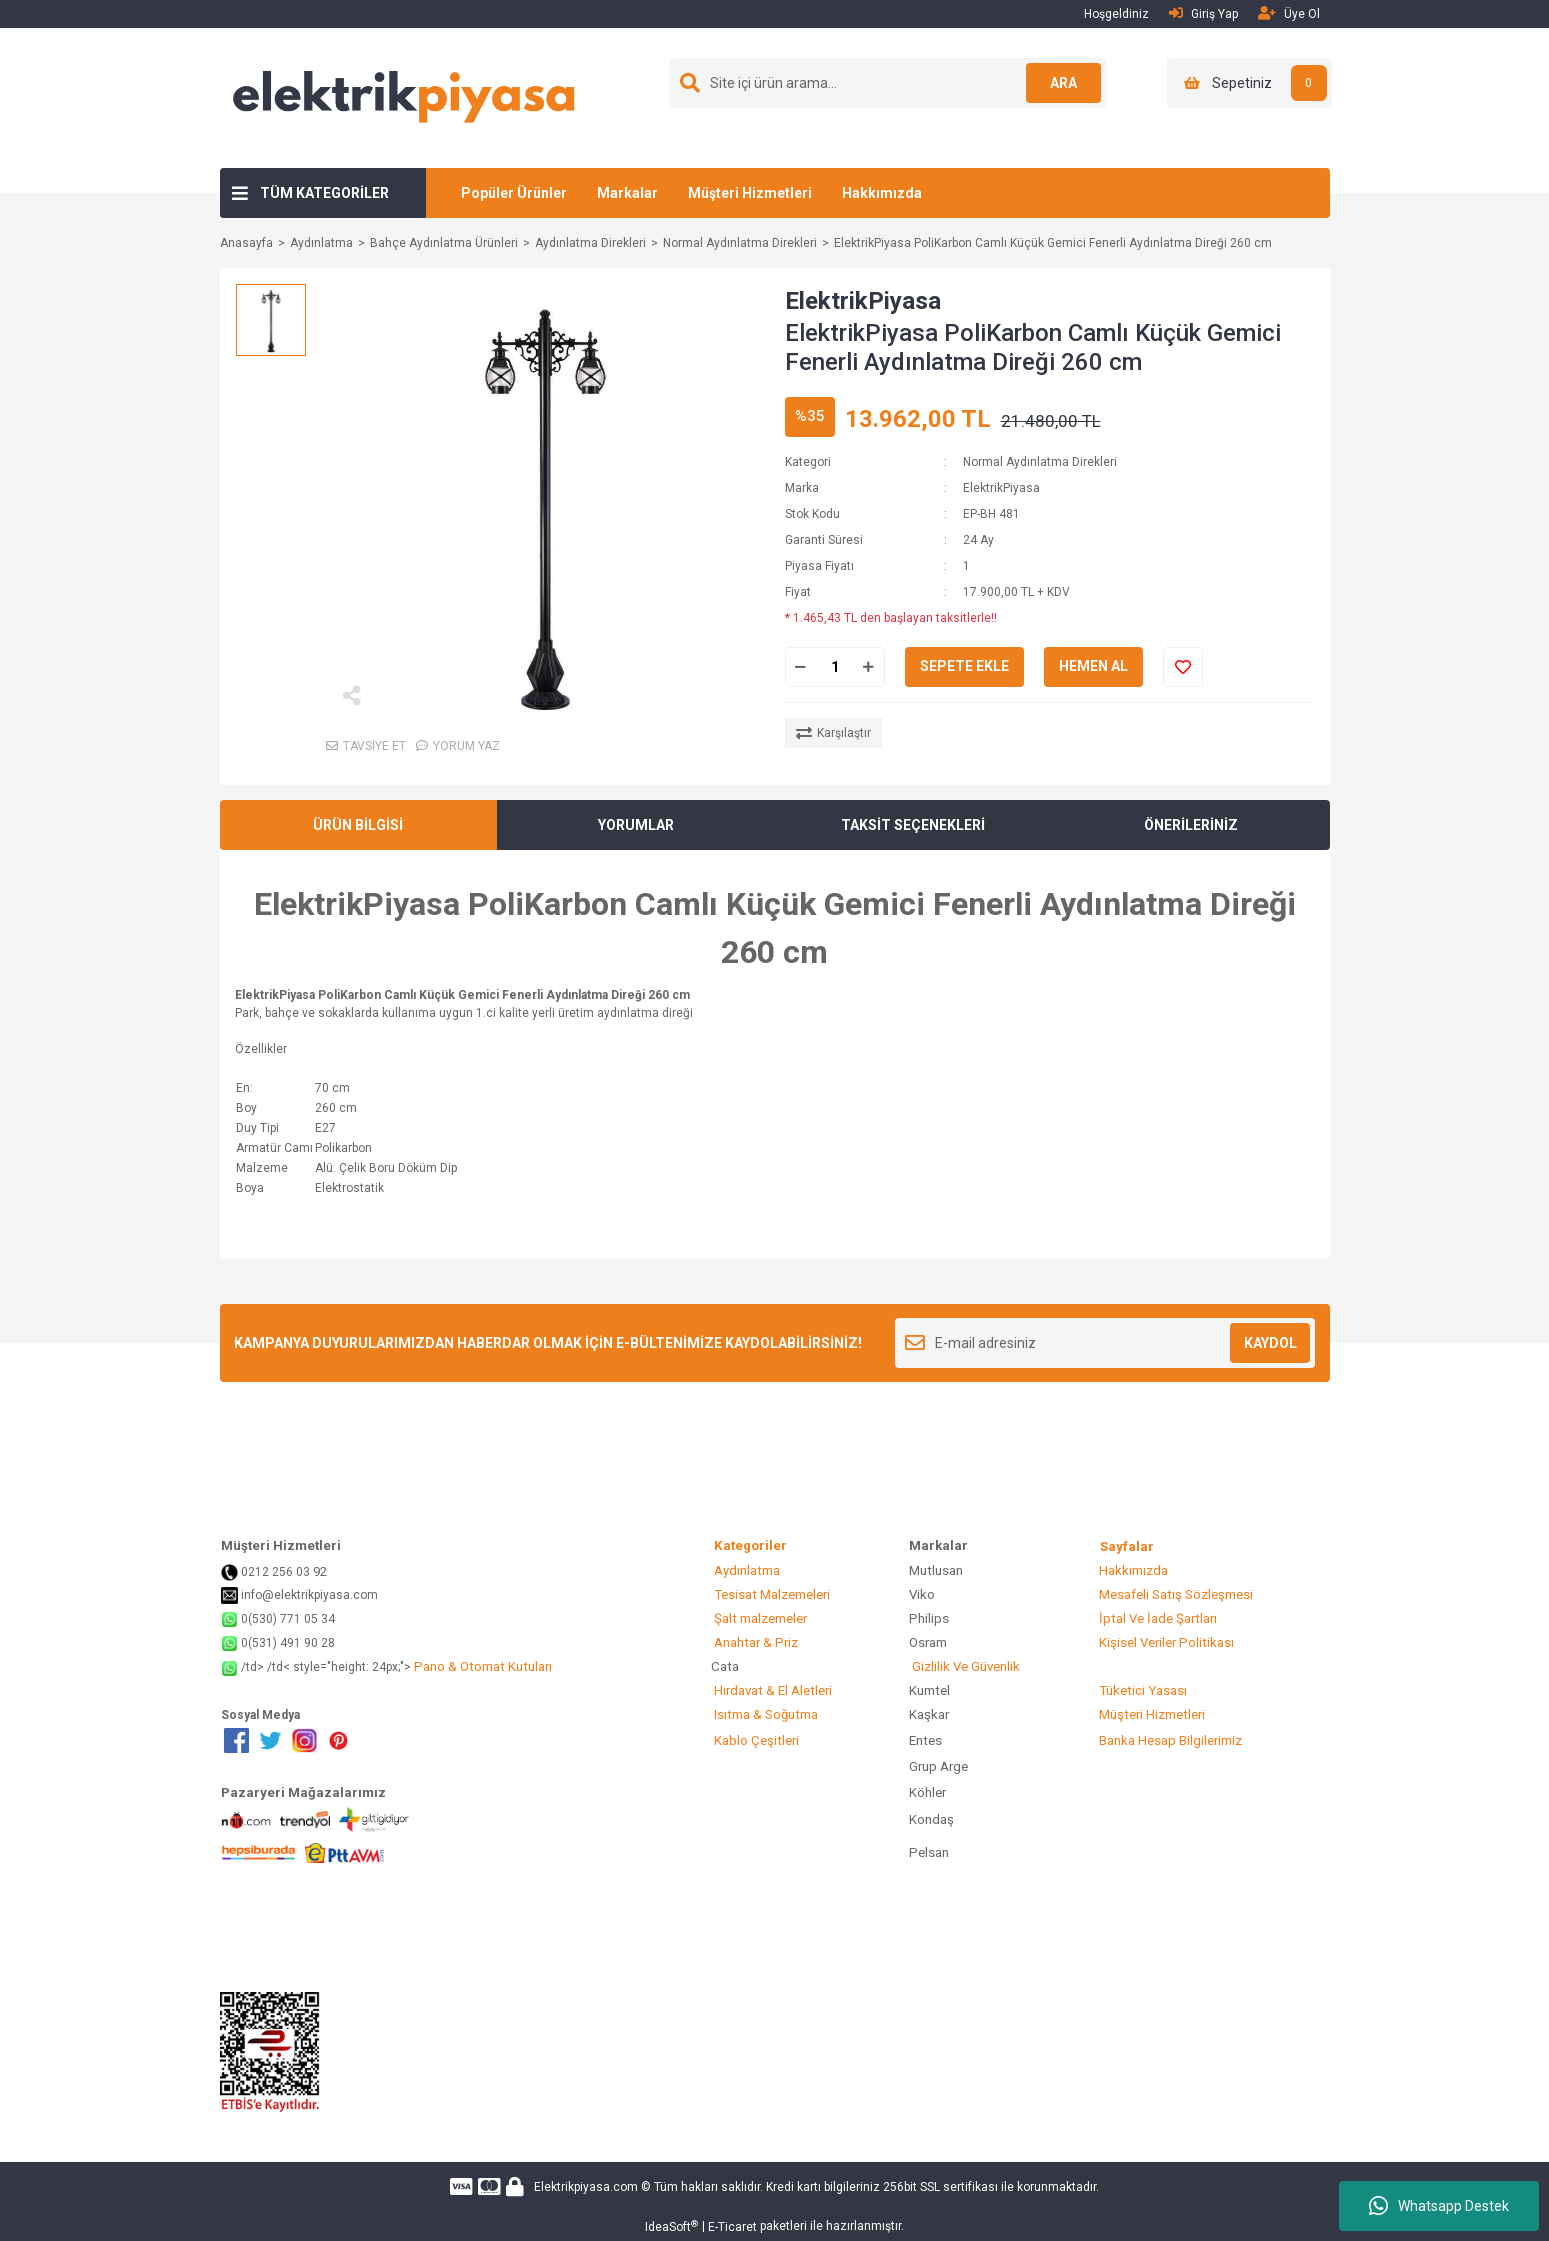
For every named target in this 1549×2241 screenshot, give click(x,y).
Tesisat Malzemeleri (770, 1594)
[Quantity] (835, 667)
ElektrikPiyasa (863, 301)
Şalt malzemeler (759, 1618)
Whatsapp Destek (1439, 2206)
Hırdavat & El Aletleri (771, 1690)
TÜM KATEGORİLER (324, 193)
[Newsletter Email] (1105, 1343)
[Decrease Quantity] (801, 667)
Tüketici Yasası (1141, 1690)
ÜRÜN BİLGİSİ (358, 825)
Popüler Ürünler (514, 193)
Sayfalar (1127, 1546)
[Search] (888, 83)
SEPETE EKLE (964, 666)
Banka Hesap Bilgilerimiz (1169, 1740)
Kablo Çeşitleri (755, 1740)
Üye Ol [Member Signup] (1289, 13)
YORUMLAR (636, 825)
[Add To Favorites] (1183, 667)
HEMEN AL (1093, 666)
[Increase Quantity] (869, 667)
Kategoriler (779, 1545)
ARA (1060, 83)
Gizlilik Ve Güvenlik (964, 1666)
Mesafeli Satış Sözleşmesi (1174, 1594)
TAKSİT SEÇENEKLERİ (913, 825)
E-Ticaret (732, 2227)
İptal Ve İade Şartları (1156, 1618)
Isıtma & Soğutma (764, 1714)
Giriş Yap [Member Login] (1203, 13)
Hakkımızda (882, 193)
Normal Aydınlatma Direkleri (1040, 462)
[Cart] (1249, 83)
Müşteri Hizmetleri (750, 193)
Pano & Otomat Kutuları (481, 1666)
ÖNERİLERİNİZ (1191, 825)
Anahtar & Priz (754, 1642)
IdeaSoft (671, 2227)
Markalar (627, 193)
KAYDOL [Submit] (1270, 1343)
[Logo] (404, 97)
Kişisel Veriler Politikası (1165, 1642)
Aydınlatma (745, 1570)
